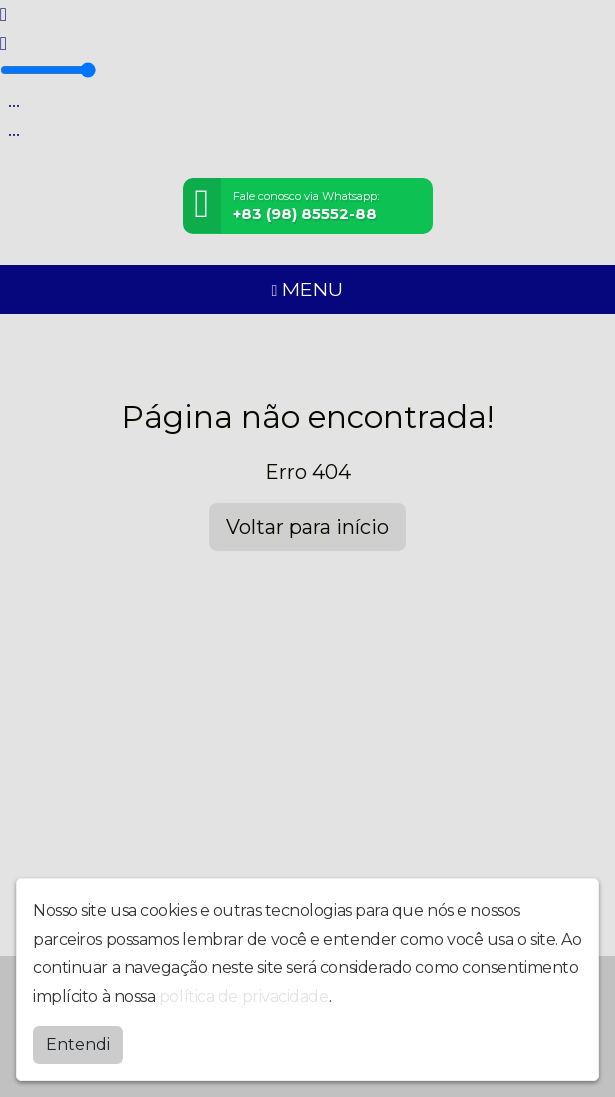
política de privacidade (244, 996)
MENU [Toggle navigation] (308, 289)
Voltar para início (307, 527)
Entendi (78, 1044)
